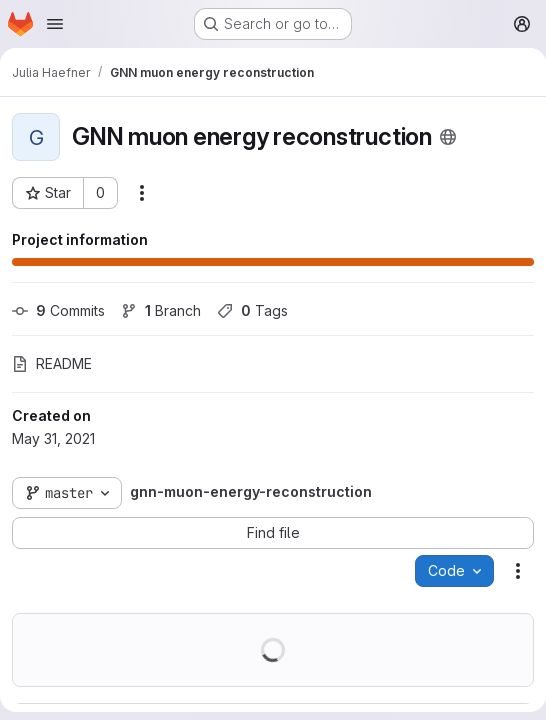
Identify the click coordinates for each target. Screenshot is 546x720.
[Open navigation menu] (55, 24)
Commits (58, 310)
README (52, 363)
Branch (161, 310)
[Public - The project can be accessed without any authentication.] (448, 137)
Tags (252, 310)
